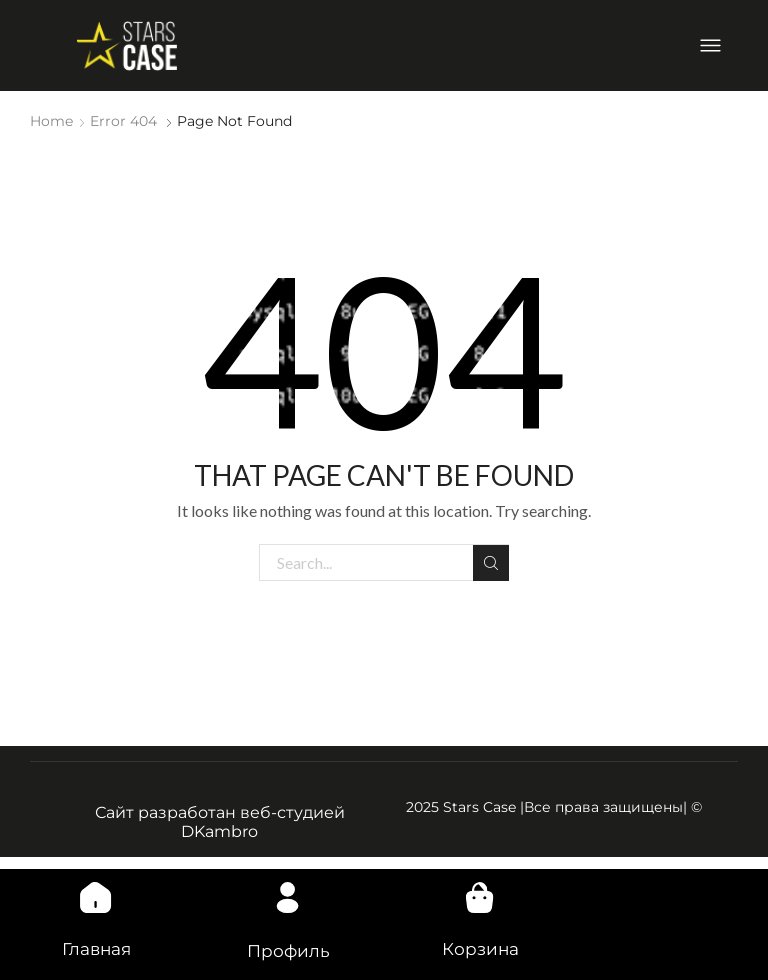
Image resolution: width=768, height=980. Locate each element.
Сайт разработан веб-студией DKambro (220, 821)
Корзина (480, 948)
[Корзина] (480, 891)
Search (490, 562)
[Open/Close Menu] (710, 45)
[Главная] (96, 891)
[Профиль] (288, 891)
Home (51, 121)
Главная (96, 948)
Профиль (288, 950)
